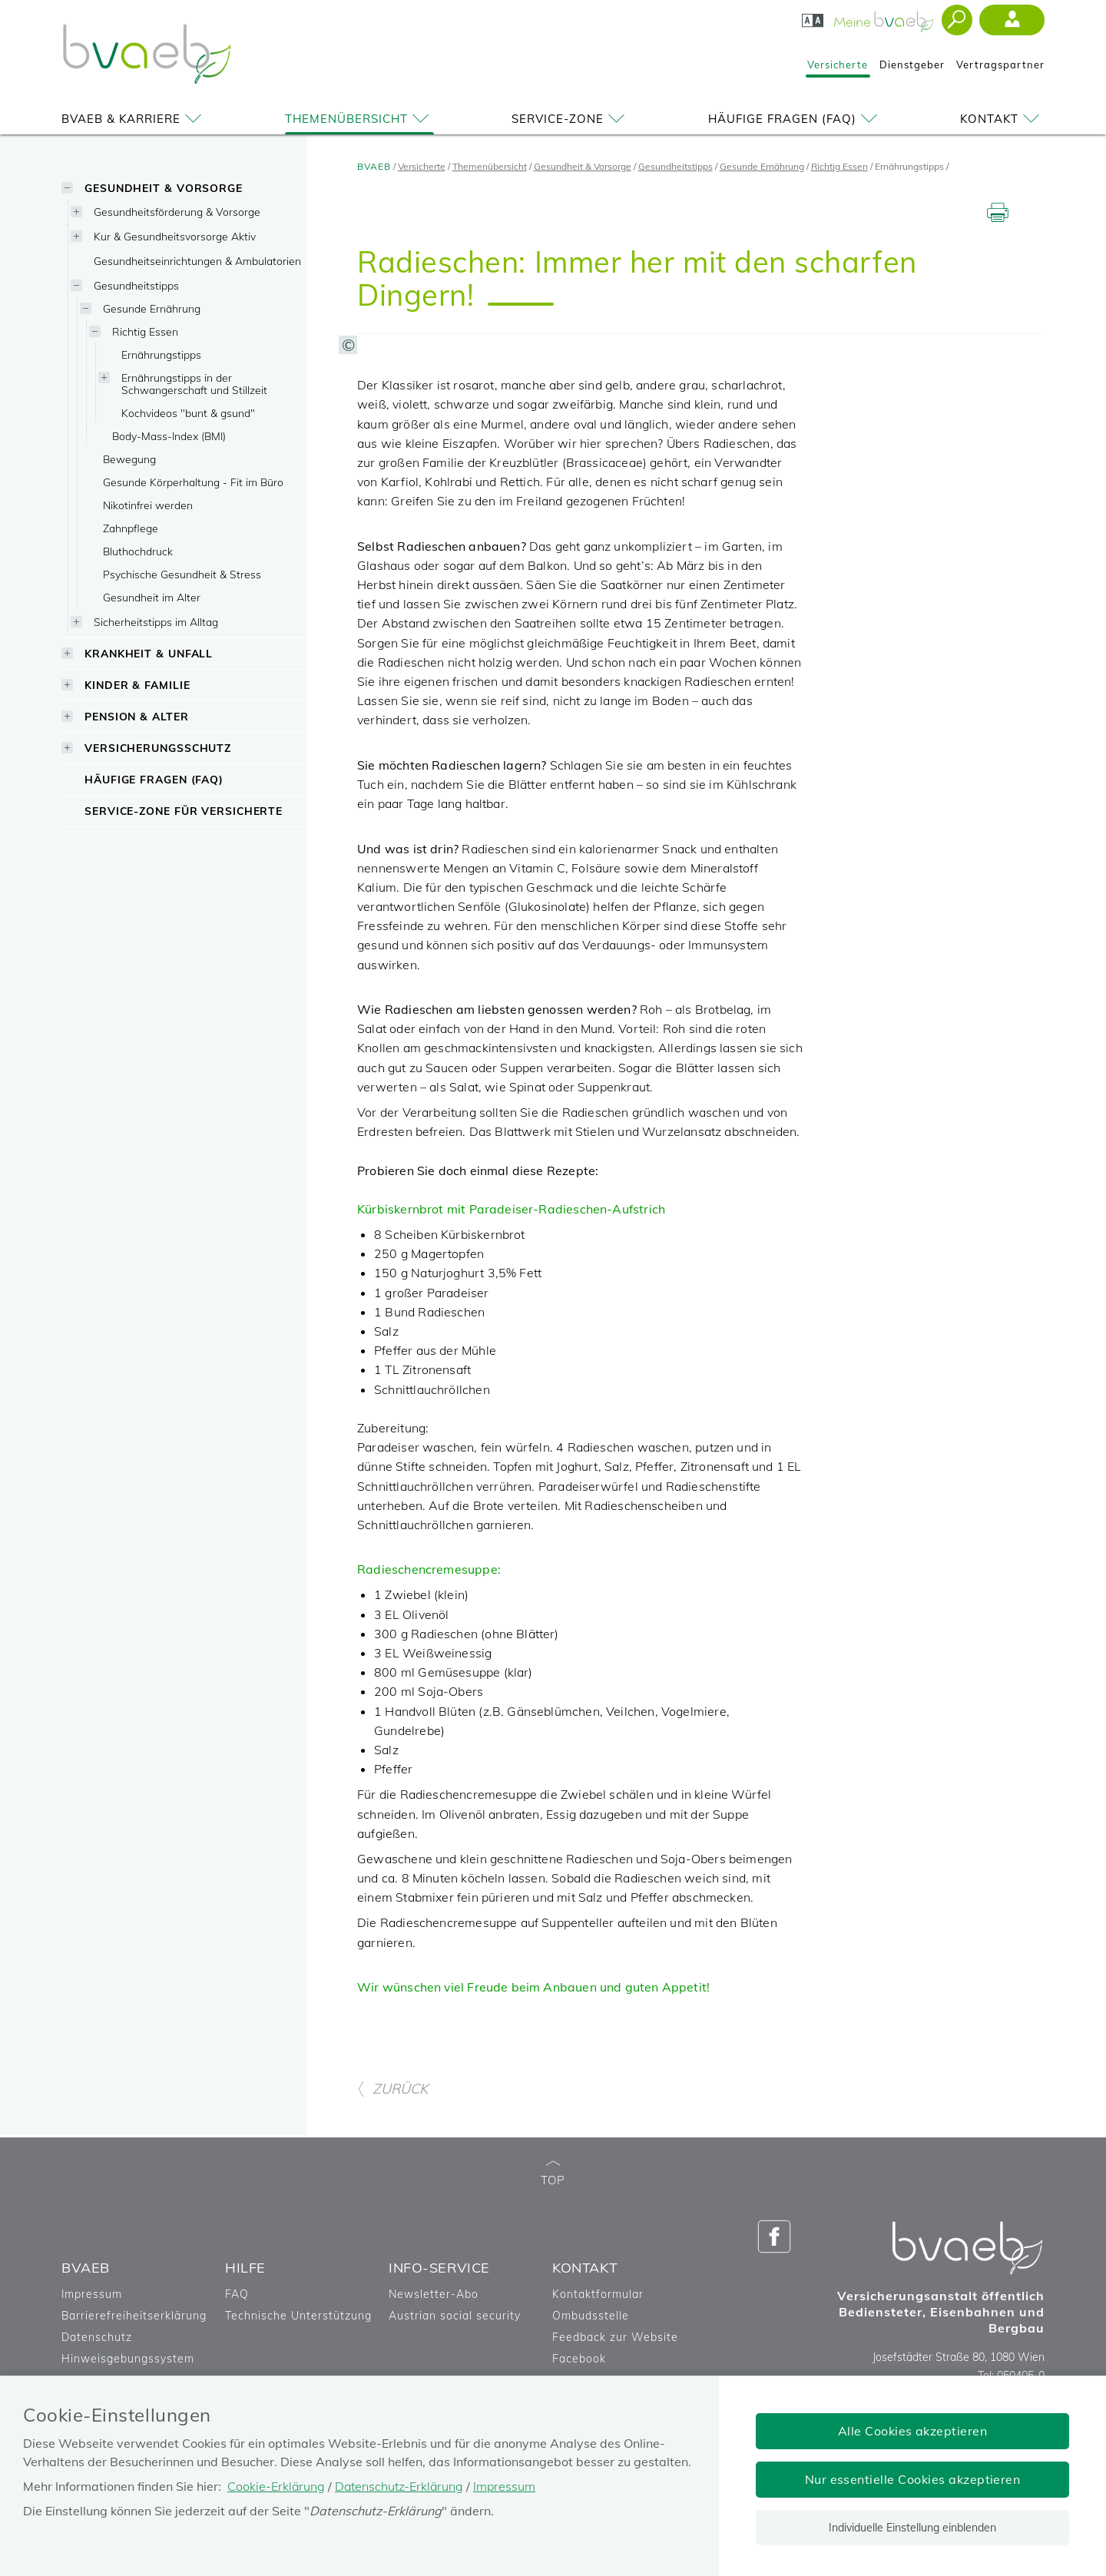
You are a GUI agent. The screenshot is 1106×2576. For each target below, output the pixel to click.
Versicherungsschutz (157, 747)
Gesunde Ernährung (151, 308)
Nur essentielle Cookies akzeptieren (913, 2479)
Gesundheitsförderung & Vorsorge (177, 211)
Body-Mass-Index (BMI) (169, 435)
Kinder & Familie (137, 684)
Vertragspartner (1000, 64)
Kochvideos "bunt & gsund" (188, 412)
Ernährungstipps (161, 354)
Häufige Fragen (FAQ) (795, 118)
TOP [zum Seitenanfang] (553, 2305)
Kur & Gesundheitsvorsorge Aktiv (175, 236)
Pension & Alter (136, 716)
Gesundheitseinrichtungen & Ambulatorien (197, 260)
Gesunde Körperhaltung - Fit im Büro (193, 481)
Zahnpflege (130, 528)
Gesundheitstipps (136, 285)
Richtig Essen (145, 331)
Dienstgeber (912, 64)
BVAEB (374, 166)
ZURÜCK (392, 2221)
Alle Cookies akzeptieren (913, 2431)
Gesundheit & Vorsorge (163, 187)
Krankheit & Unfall (148, 653)
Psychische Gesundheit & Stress (182, 574)
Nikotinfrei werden (148, 505)
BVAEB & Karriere (134, 118)
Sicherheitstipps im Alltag (156, 621)
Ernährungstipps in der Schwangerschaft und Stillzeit (194, 383)
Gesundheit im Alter (151, 597)
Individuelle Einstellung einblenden (912, 2528)
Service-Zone (571, 118)
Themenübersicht (359, 118)
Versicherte (837, 64)
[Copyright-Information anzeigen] (570, 488)
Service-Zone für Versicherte (183, 810)
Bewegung (129, 458)
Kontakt (1002, 118)
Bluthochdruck (138, 551)
